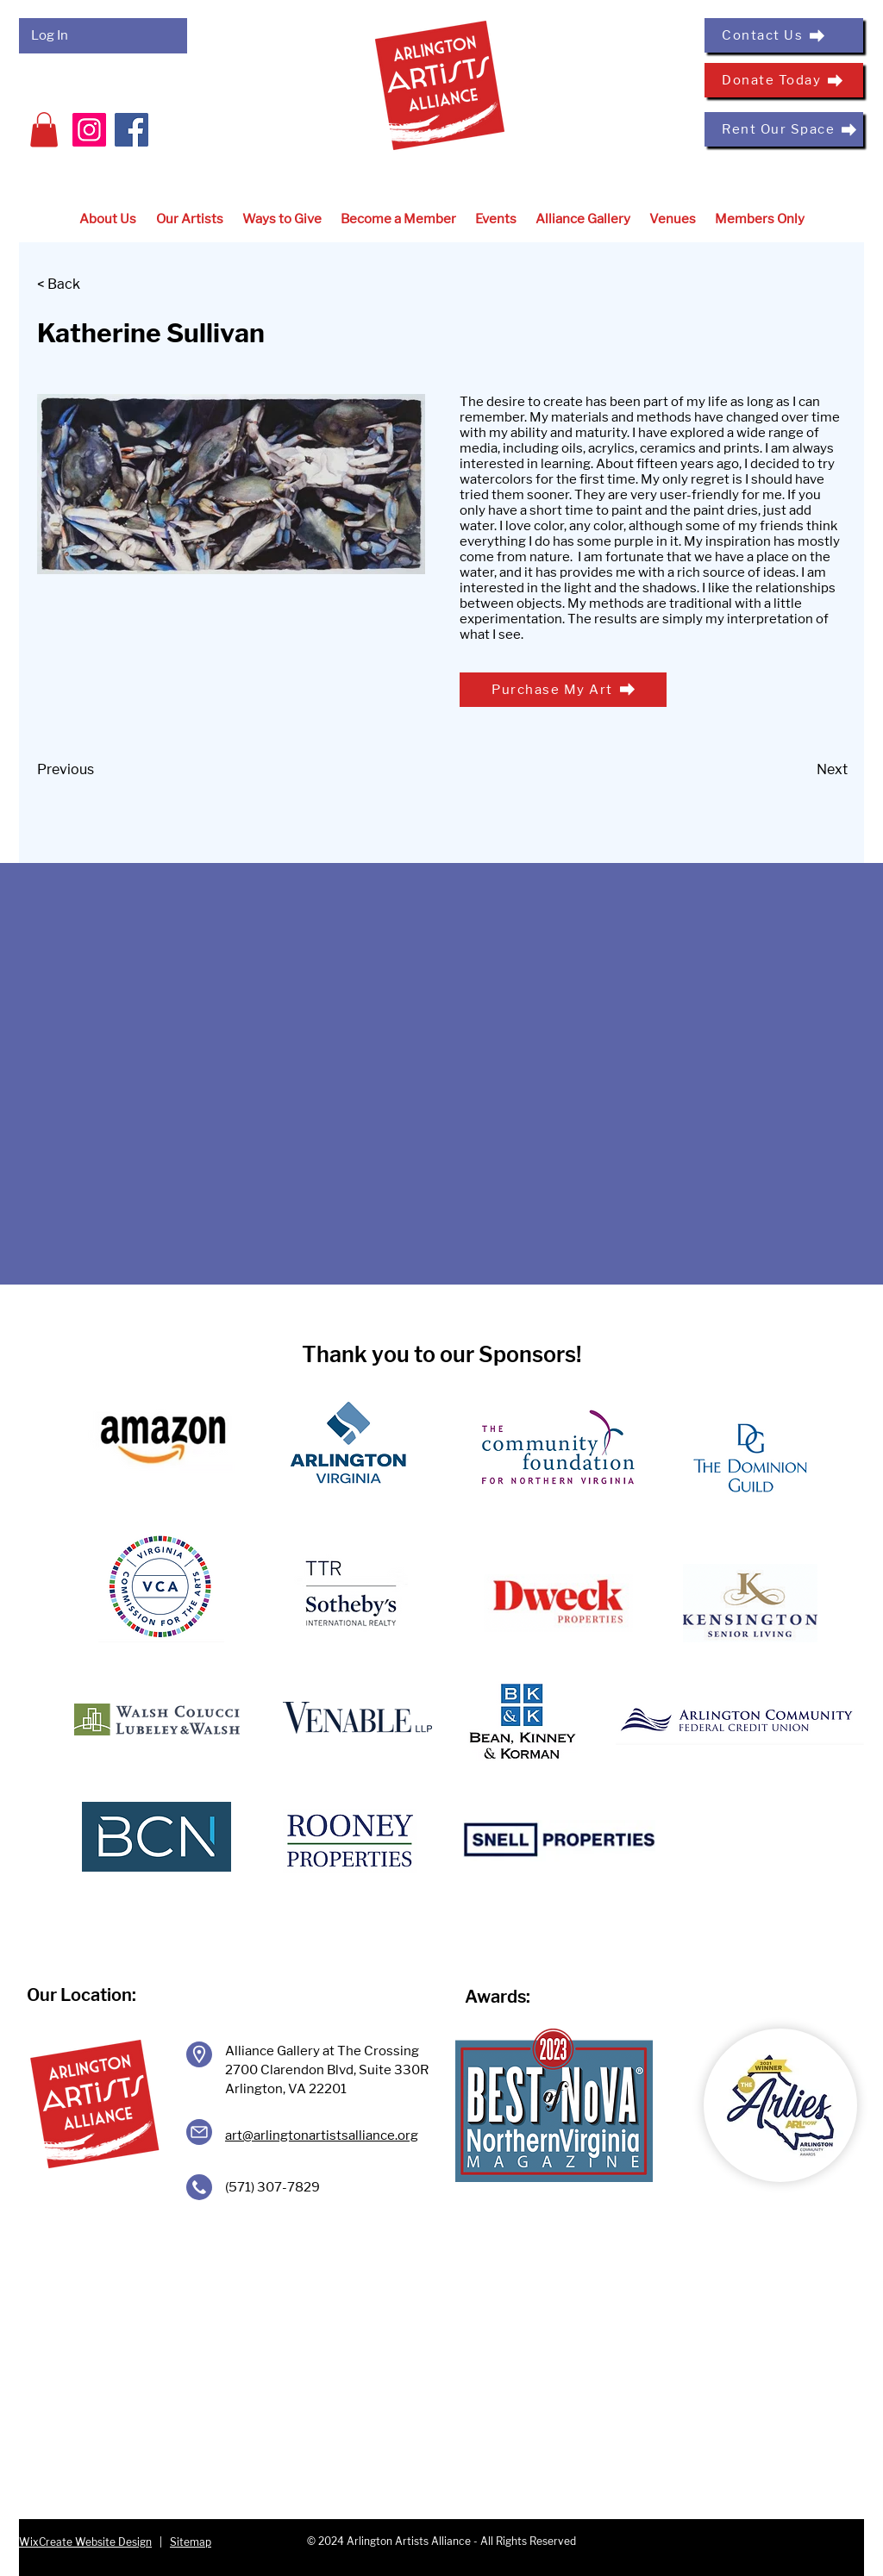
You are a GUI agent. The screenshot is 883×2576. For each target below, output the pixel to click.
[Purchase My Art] (563, 689)
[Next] (804, 770)
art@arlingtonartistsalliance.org (321, 2135)
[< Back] (94, 285)
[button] (44, 129)
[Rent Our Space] (784, 129)
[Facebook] (131, 130)
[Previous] (94, 770)
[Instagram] (89, 130)
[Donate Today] (784, 80)
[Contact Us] (784, 35)
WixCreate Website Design (85, 2541)
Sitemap (190, 2541)
